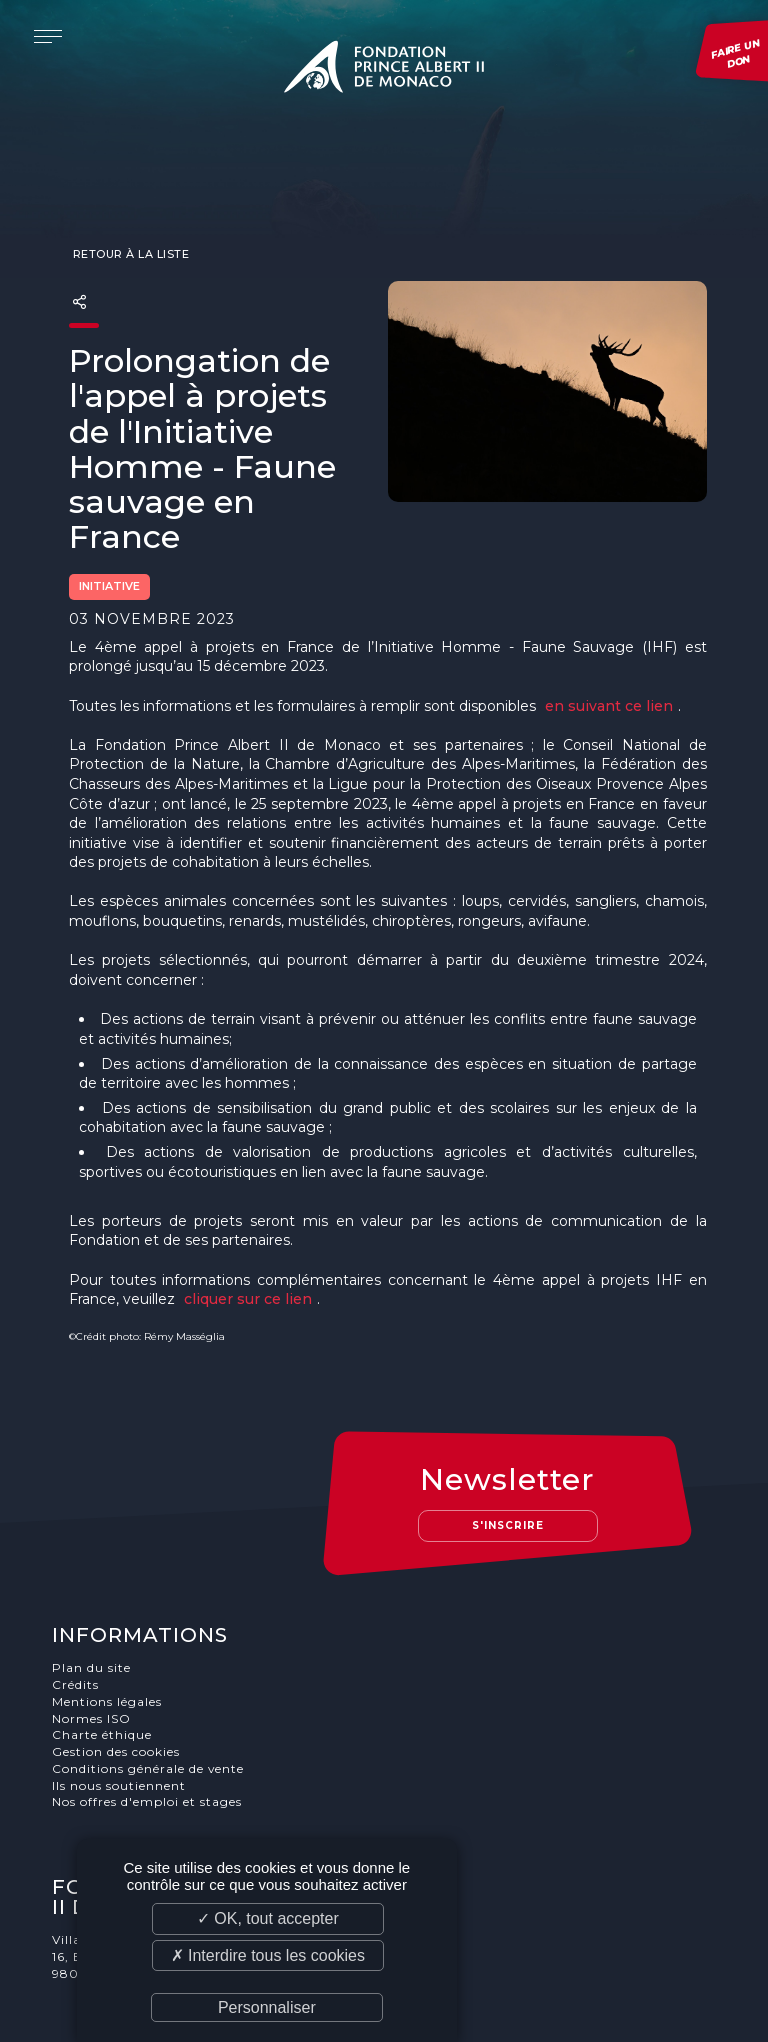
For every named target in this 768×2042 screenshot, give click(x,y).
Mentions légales (109, 1623)
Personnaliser (267, 2007)
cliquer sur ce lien (248, 1261)
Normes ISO (93, 1640)
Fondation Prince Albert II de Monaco (384, 70)
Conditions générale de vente (150, 1690)
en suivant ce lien (609, 667)
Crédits (77, 1606)
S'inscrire (511, 1446)
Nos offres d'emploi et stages (149, 1724)
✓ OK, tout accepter (268, 1918)
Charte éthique (104, 1657)
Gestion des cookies (118, 1673)
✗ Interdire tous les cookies (268, 1955)
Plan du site (93, 1589)
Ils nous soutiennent (121, 1707)
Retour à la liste (129, 216)
